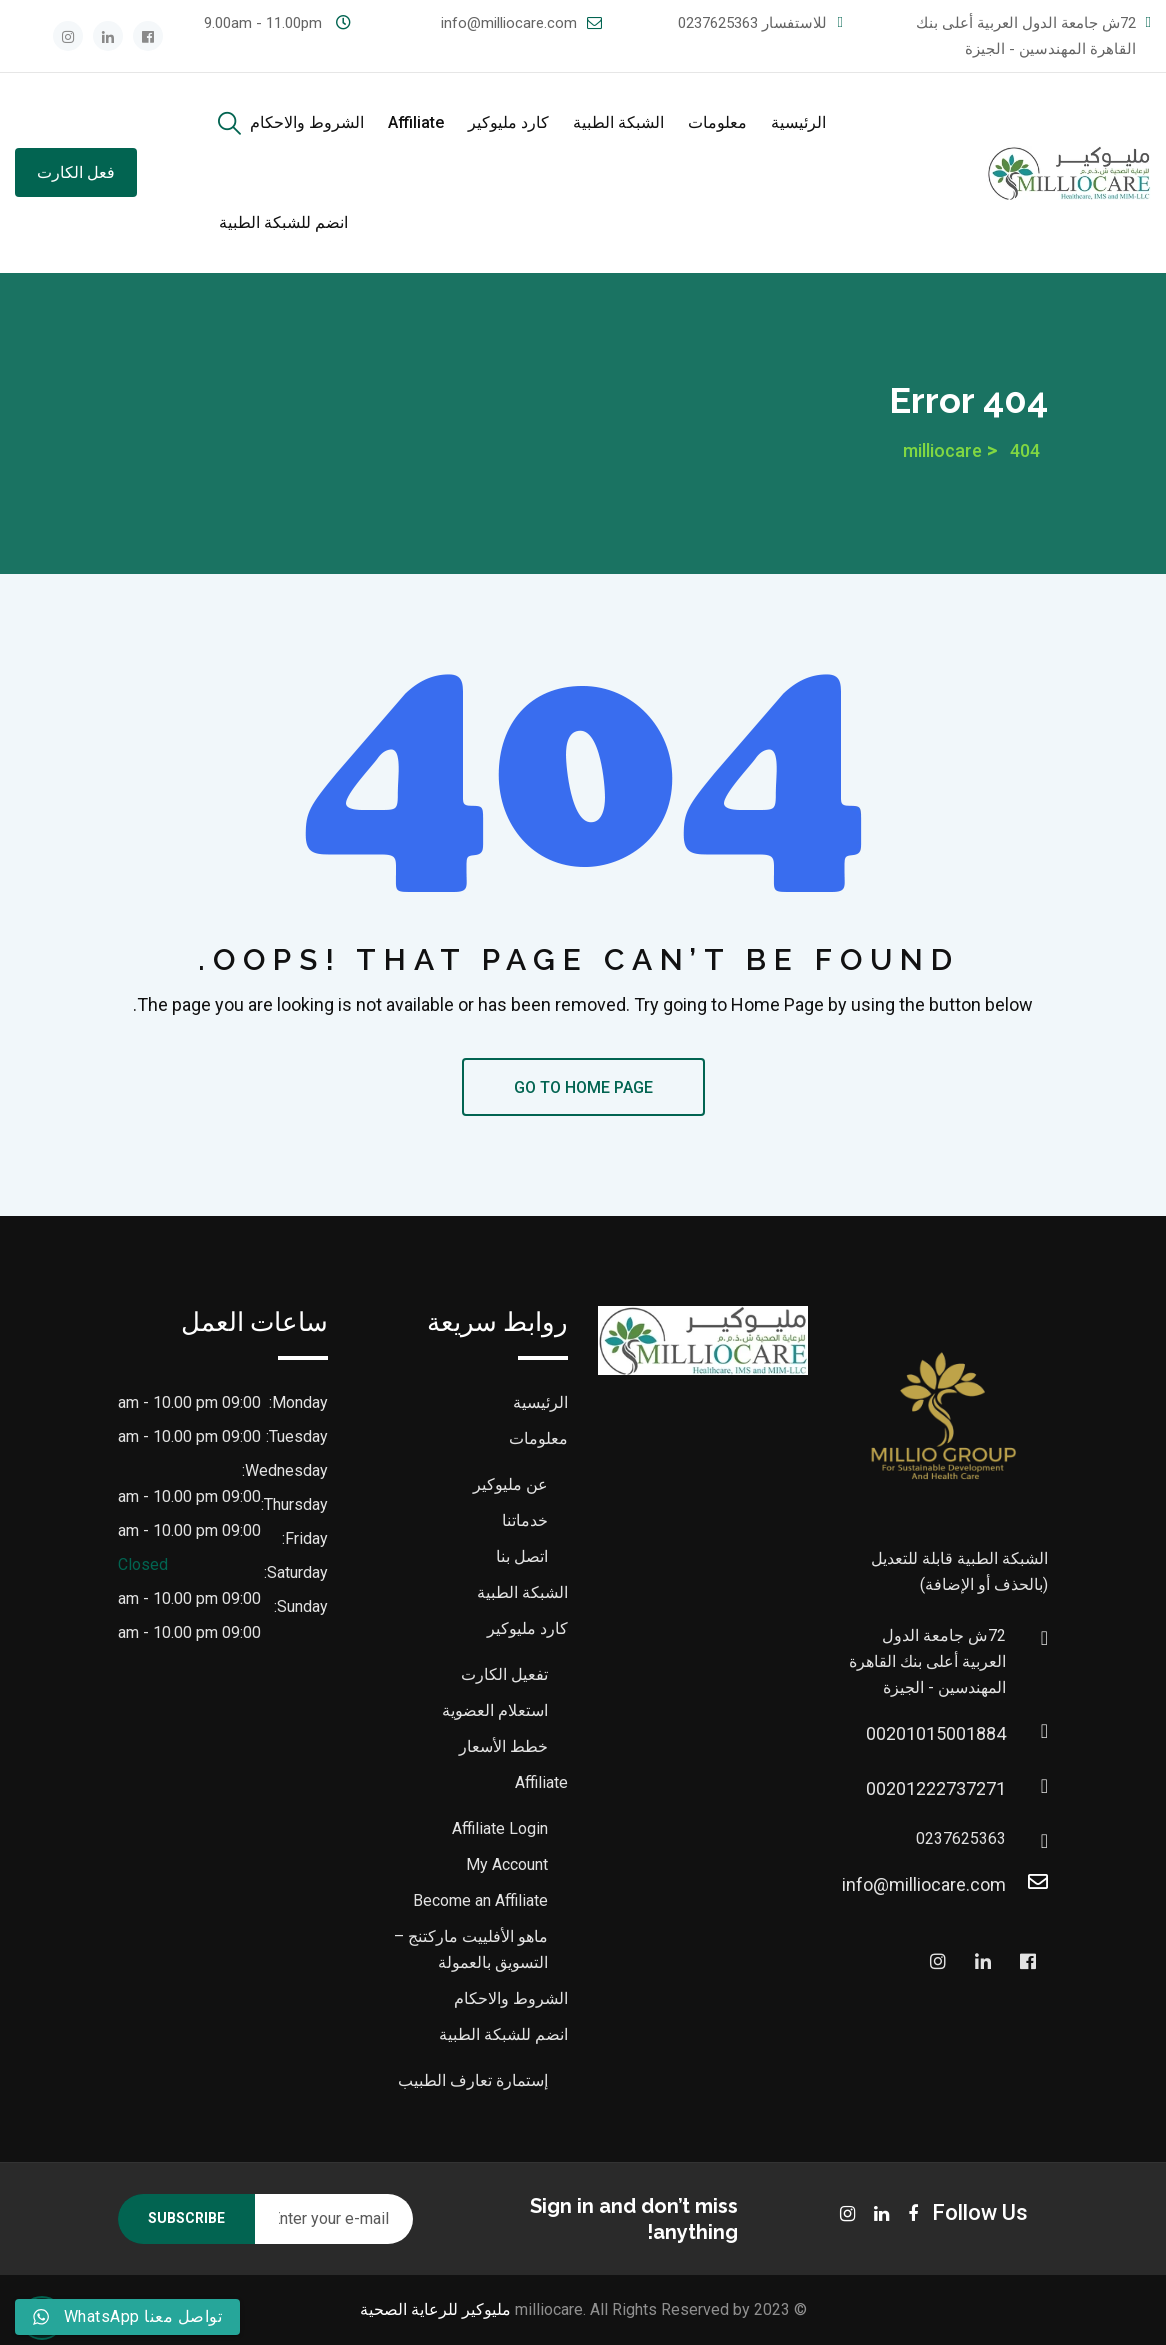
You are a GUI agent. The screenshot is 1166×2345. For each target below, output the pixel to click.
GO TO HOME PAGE (583, 1087)
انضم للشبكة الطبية (283, 222)
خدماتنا (525, 1520)
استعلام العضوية (495, 1710)
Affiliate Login (500, 1828)
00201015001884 (986, 1733)
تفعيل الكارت (504, 1674)
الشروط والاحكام (307, 122)
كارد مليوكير (508, 122)
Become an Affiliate (480, 1900)
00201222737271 (986, 1788)
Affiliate (416, 122)
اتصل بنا (522, 1556)
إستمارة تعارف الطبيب (473, 2080)
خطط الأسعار (503, 1746)
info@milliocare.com (509, 23)
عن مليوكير (510, 1484)
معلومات (717, 122)
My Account (507, 1864)
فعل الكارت (76, 172)
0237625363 (718, 23)
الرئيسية (798, 122)
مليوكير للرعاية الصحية (435, 2309)
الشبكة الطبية (618, 122)
